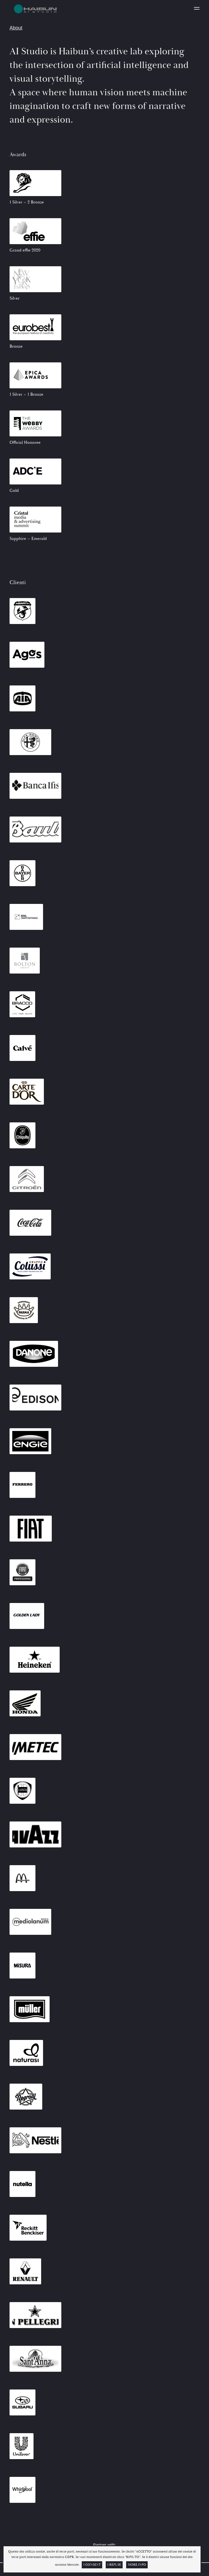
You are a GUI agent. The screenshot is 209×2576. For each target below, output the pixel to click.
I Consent (92, 2565)
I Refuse (114, 2565)
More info (137, 2565)
